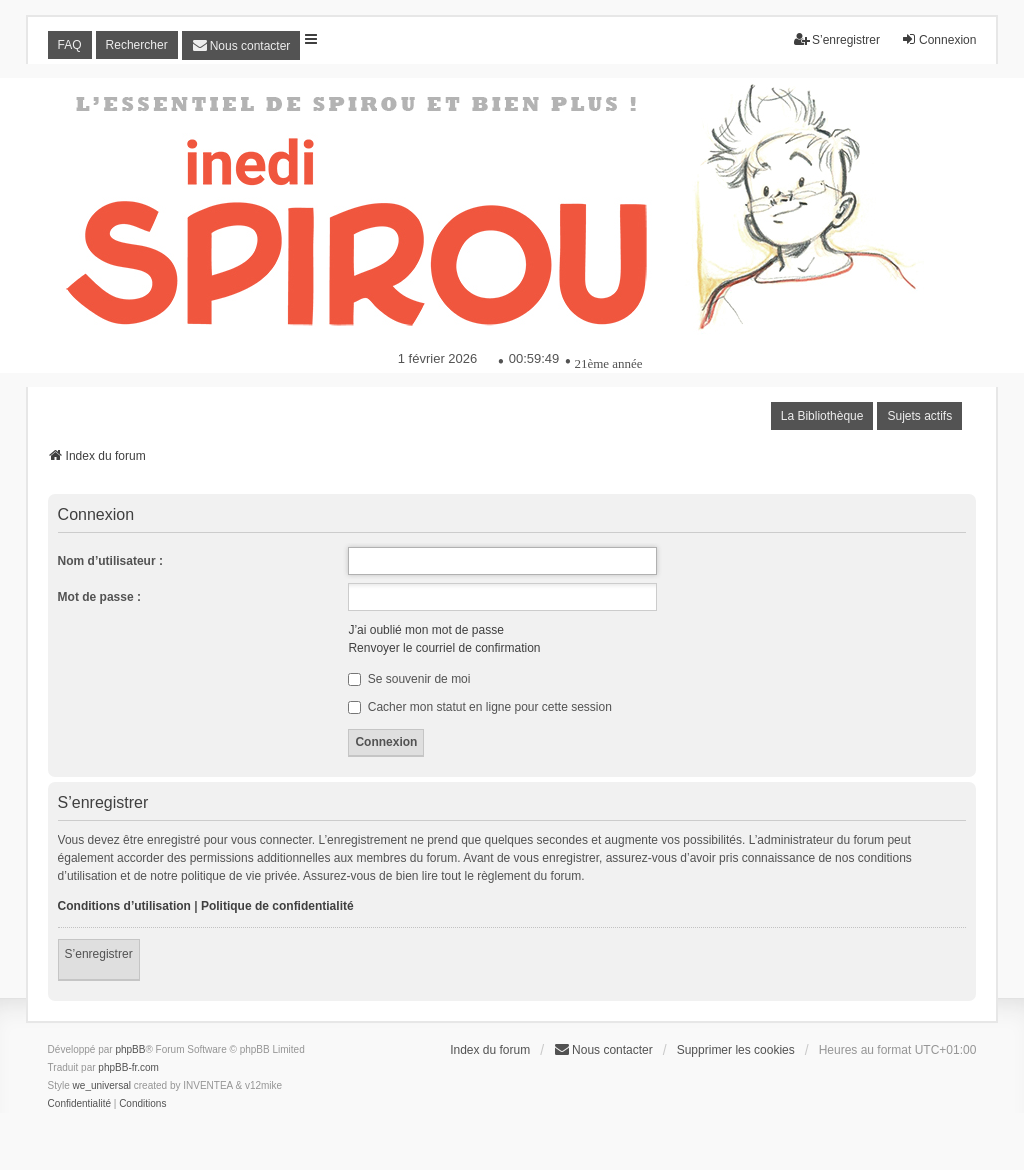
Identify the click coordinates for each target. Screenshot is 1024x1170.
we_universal (102, 1085)
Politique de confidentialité (277, 906)
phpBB (130, 1049)
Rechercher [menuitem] (137, 45)
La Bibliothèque (822, 416)
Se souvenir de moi (409, 679)
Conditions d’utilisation (124, 906)
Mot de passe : (99, 597)
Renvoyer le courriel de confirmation (444, 648)
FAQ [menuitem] (70, 45)
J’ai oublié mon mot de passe (425, 630)
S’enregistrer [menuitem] (837, 39)
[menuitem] (241, 45)
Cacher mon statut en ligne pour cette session (479, 707)
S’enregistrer (99, 954)
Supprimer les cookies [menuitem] (736, 1050)
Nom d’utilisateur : (110, 561)
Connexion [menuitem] (938, 39)
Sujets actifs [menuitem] (919, 416)
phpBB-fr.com (128, 1067)
